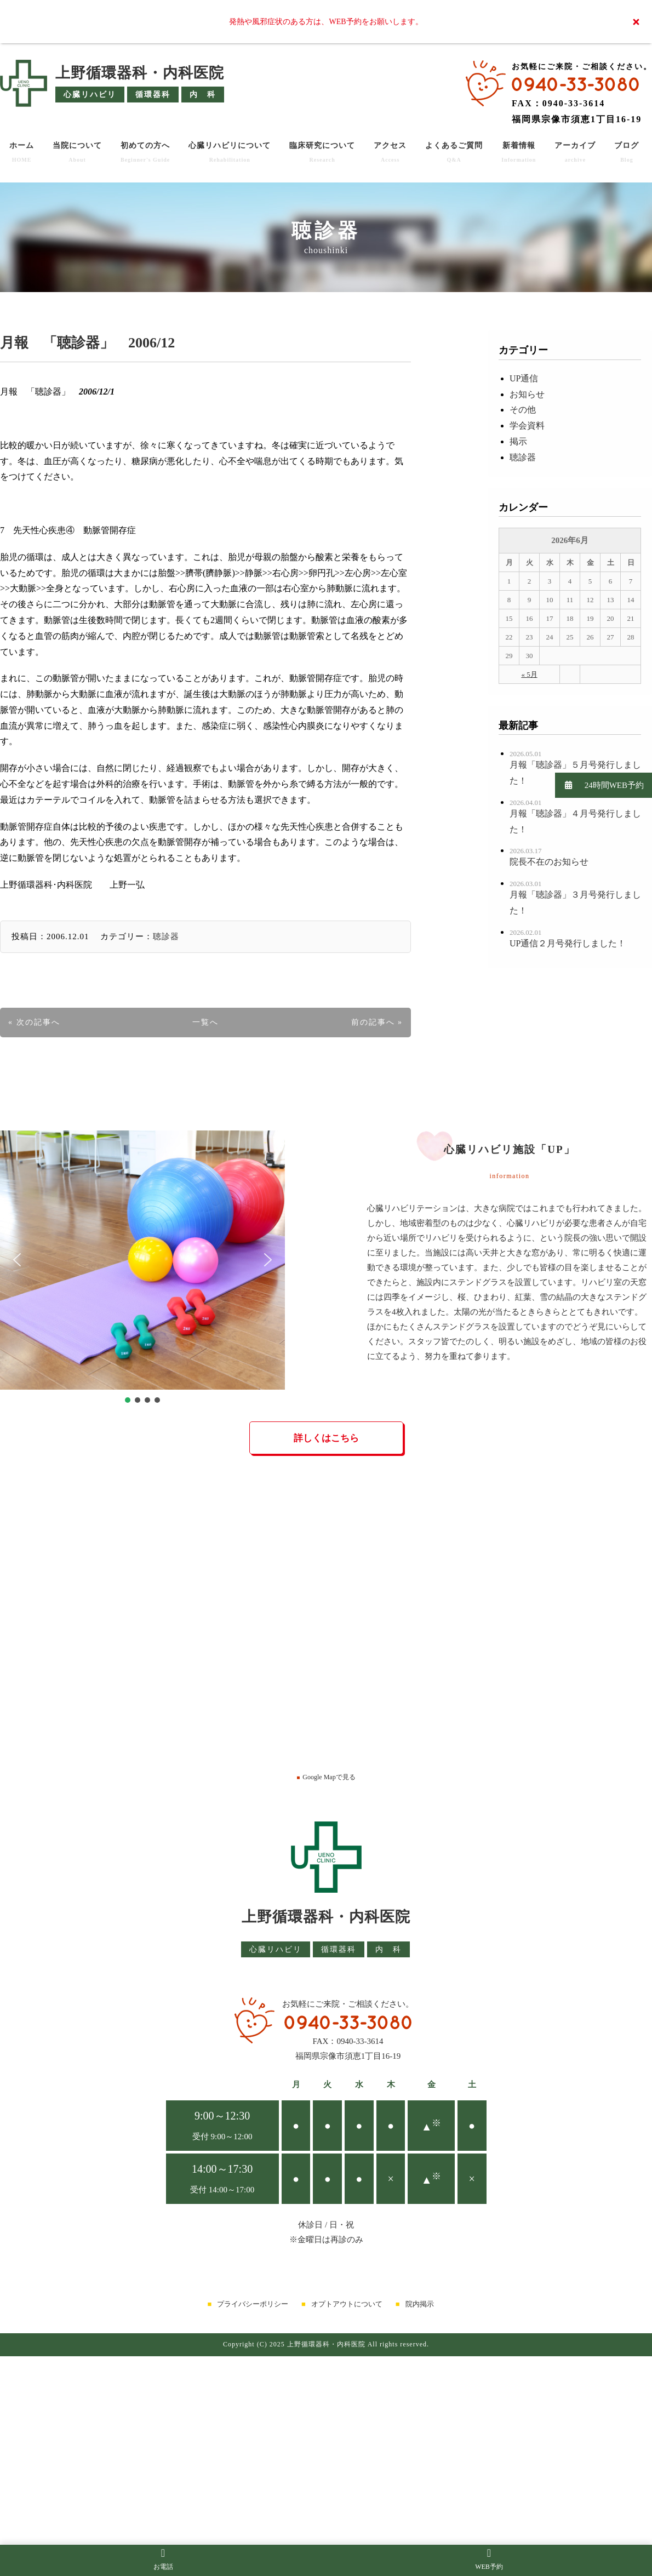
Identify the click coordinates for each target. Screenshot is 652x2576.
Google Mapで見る (325, 1777)
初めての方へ (145, 152)
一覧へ (205, 1022)
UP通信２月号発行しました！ (568, 943)
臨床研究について (322, 152)
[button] (17, 1260)
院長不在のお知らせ (549, 861)
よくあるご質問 (454, 152)
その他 (523, 409)
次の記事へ (38, 1022)
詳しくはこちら (326, 1438)
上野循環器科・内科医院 (139, 73)
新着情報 (518, 152)
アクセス (390, 152)
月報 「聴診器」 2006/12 (87, 343)
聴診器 (166, 936)
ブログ (626, 152)
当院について (77, 152)
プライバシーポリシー (252, 2304)
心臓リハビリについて (229, 152)
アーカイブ (575, 152)
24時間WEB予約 (599, 785)
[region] (142, 1267)
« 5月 (529, 674)
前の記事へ (373, 1022)
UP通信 (524, 378)
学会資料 (527, 425)
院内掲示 (419, 2304)
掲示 (518, 441)
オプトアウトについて (346, 2304)
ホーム (21, 152)
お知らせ (527, 394)
